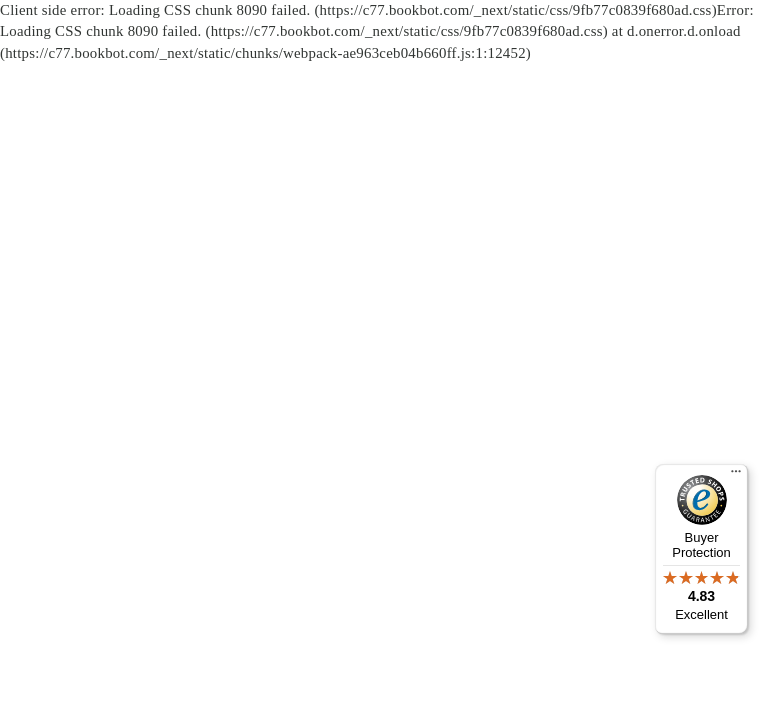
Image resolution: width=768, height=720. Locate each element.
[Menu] (736, 476)
